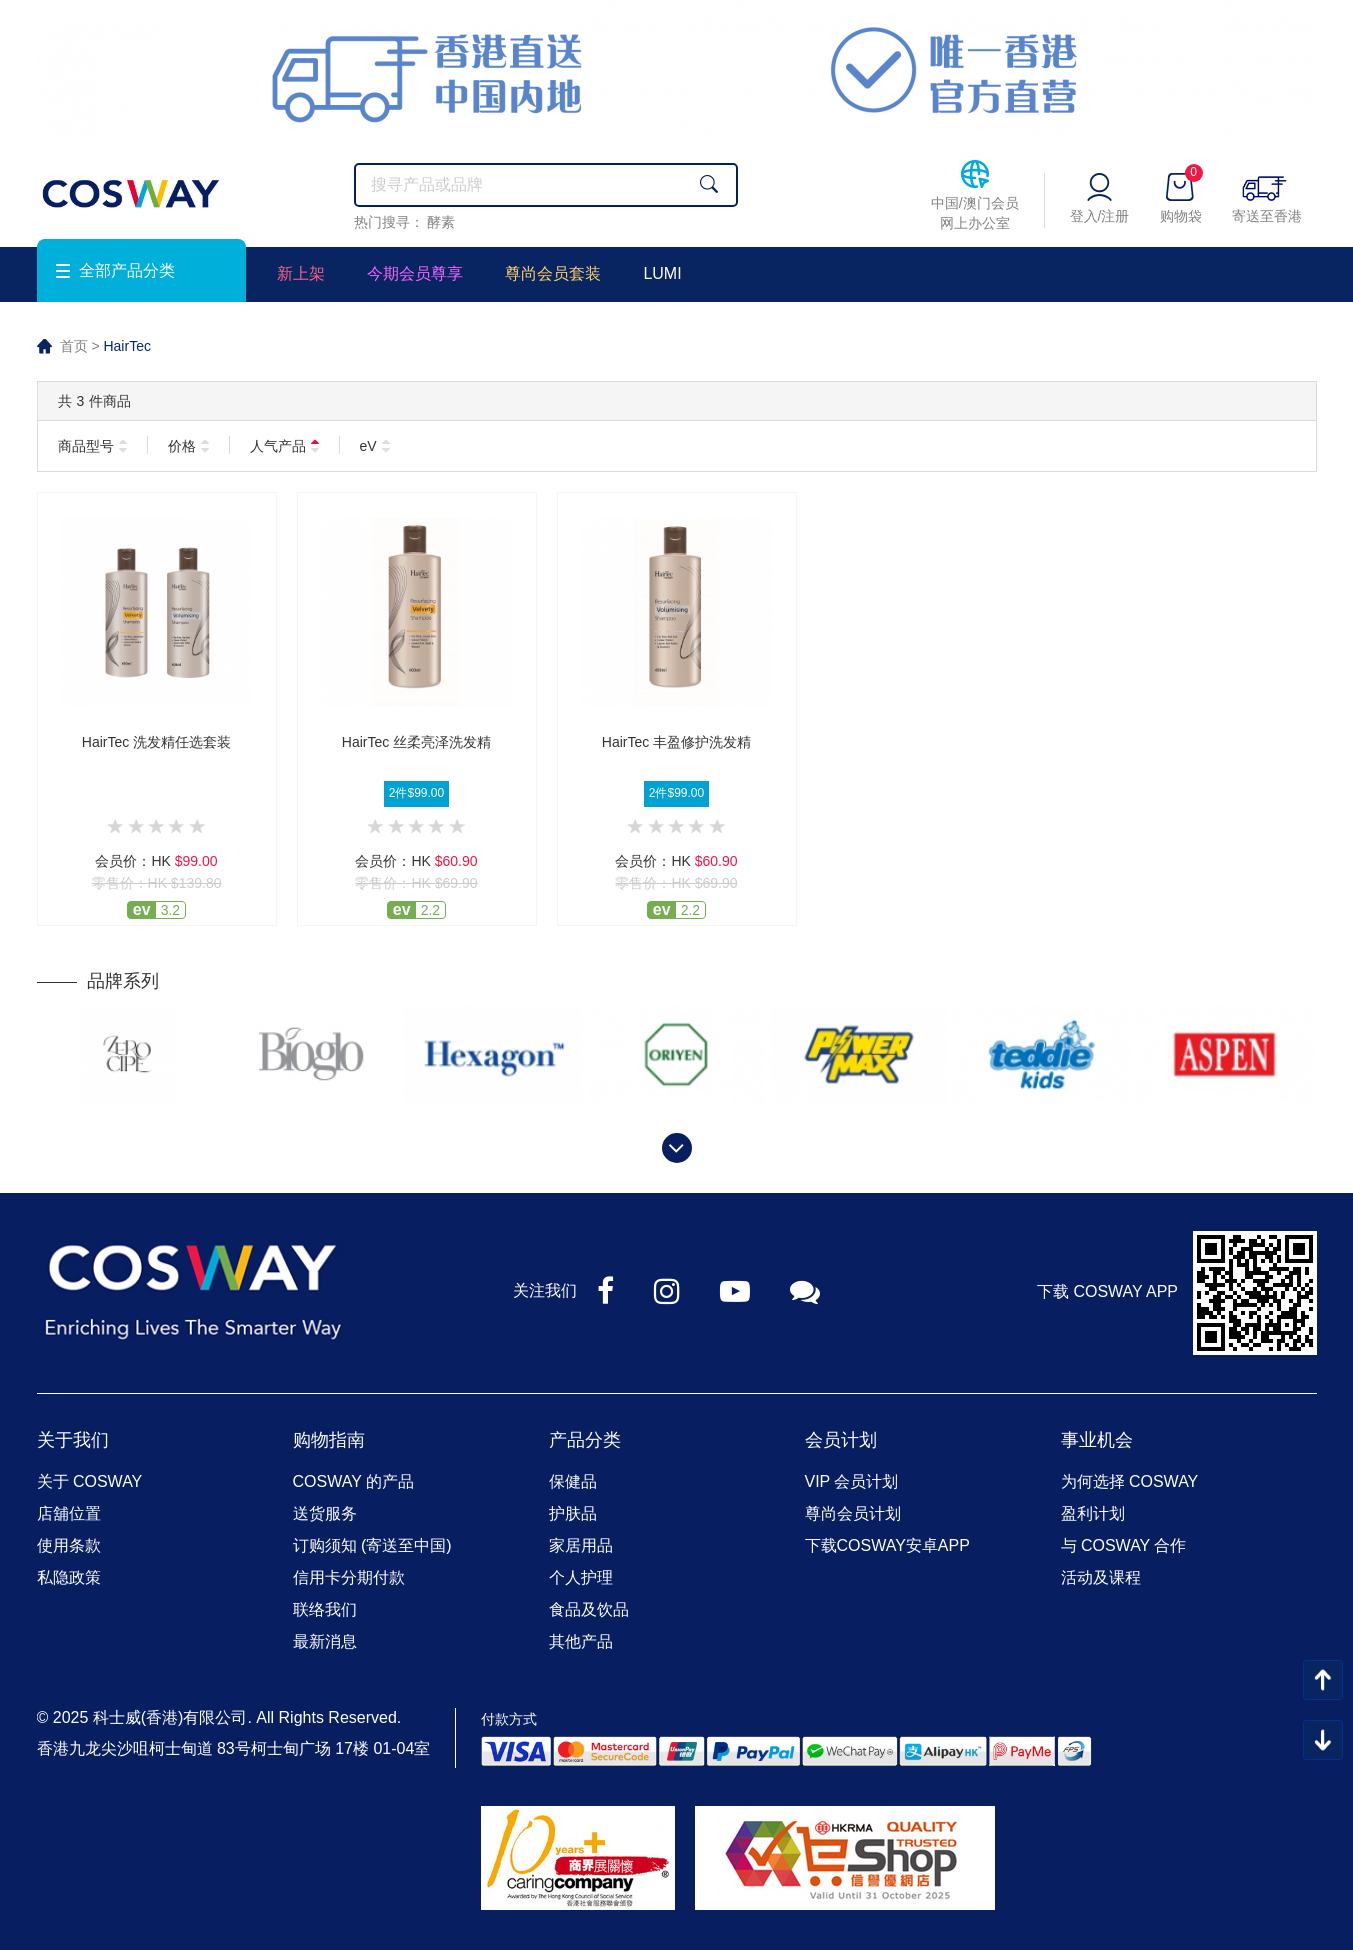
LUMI (662, 273)
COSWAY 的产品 (354, 1481)
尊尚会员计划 (853, 1513)
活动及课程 (1101, 1577)
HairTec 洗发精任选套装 (156, 742)
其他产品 (581, 1641)
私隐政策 (69, 1577)
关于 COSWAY (90, 1481)
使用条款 (69, 1545)
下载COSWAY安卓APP (887, 1545)
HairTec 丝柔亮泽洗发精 (416, 742)
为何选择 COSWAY (1130, 1481)
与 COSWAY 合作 (1124, 1545)
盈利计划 (1093, 1513)
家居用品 (581, 1545)
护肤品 (573, 1513)
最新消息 (325, 1641)
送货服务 (325, 1513)
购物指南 (329, 1440)
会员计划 (841, 1440)
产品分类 (585, 1440)
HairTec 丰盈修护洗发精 (676, 742)
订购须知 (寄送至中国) (372, 1545)
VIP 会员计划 (852, 1481)
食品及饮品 (589, 1609)
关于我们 (73, 1440)
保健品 (573, 1481)
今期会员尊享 (415, 273)
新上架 (301, 273)
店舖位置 (69, 1513)
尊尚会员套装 (553, 273)
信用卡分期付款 (349, 1577)
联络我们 (325, 1609)
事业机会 (1097, 1440)
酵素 (441, 222)
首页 (74, 346)
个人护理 (581, 1577)
